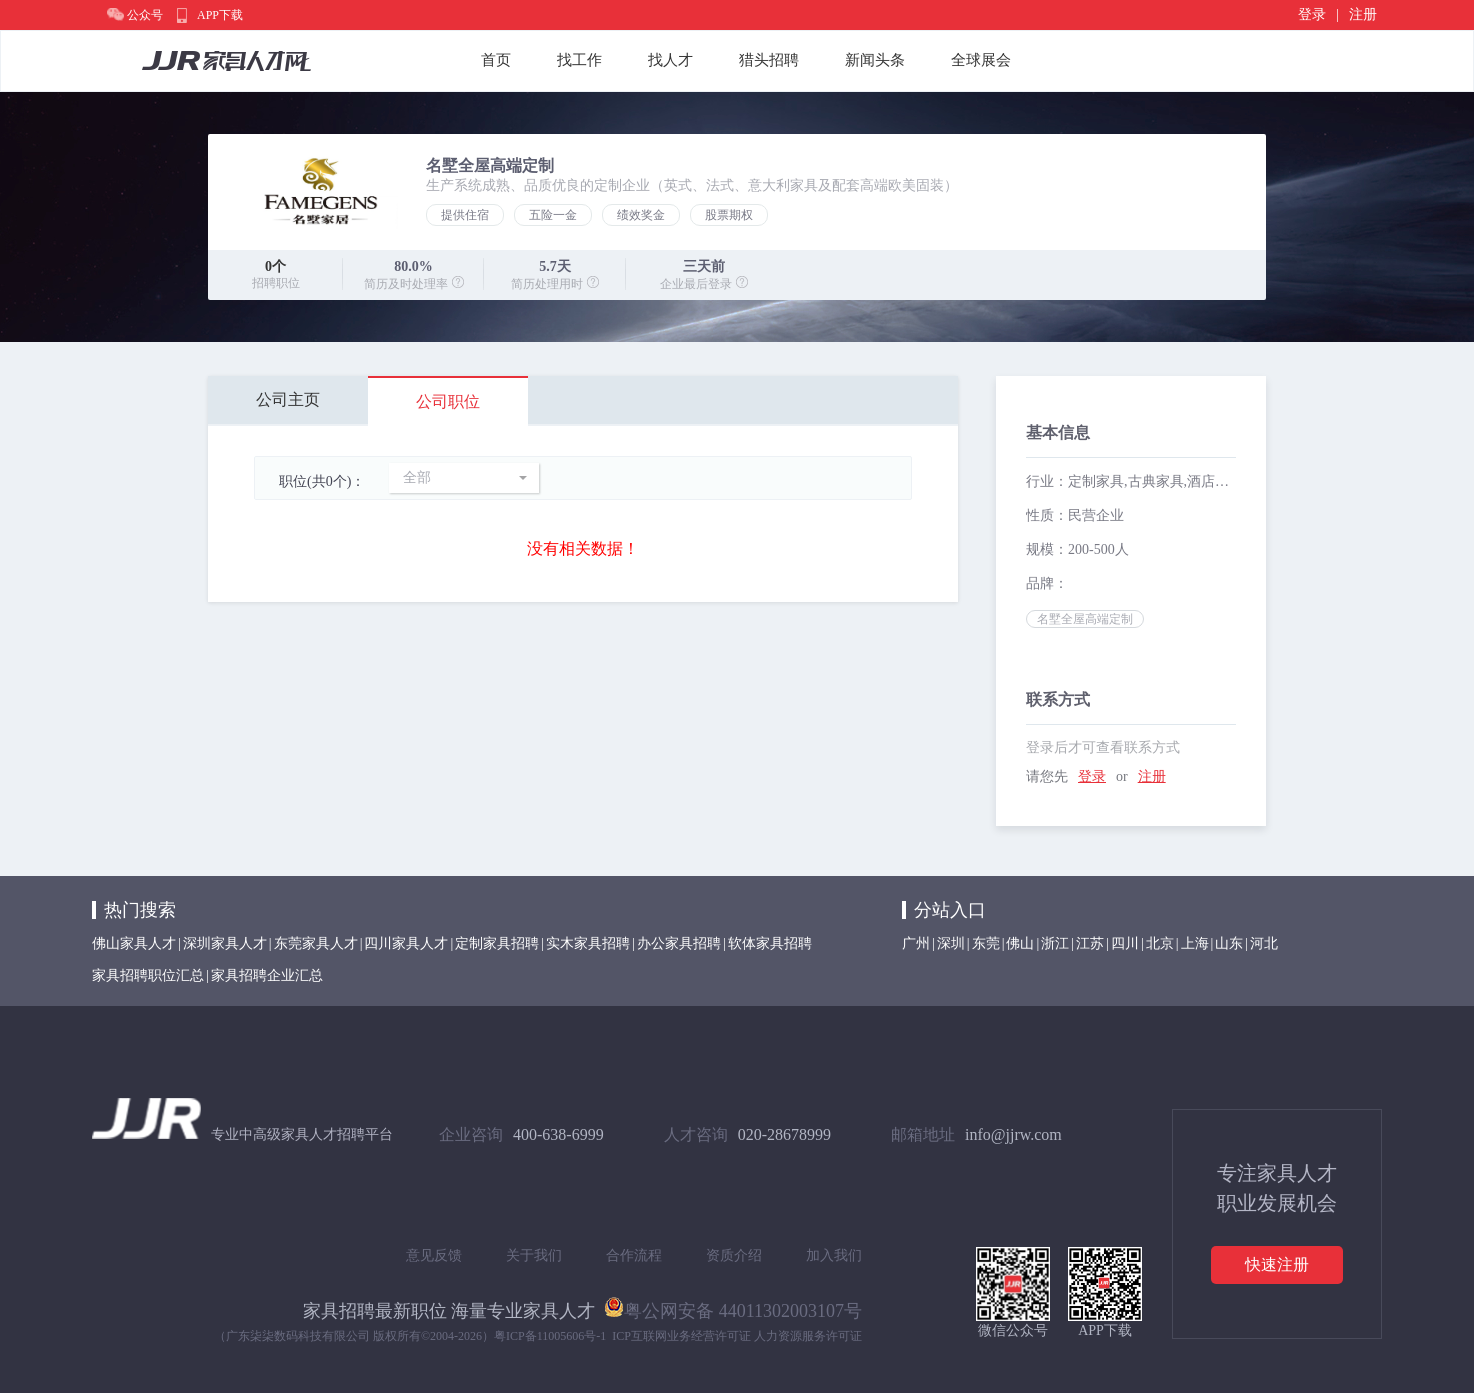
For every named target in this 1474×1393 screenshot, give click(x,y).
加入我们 (834, 1255)
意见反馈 (434, 1255)
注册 (1363, 14)
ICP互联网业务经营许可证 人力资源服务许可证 (737, 1336)
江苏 (1090, 943)
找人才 (670, 60)
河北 (1264, 943)
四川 (1125, 943)
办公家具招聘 (679, 943)
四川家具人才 (406, 943)
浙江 (1055, 943)
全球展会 (981, 60)
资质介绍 (734, 1255)
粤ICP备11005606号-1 (550, 1336)
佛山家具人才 (134, 943)
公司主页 (288, 399)
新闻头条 (875, 60)
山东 (1229, 943)
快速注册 (1277, 1264)
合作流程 (634, 1255)
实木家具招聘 (588, 943)
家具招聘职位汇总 (148, 975)
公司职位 (448, 401)
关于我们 (534, 1255)
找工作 (579, 60)
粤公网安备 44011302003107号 (733, 1307)
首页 (496, 60)
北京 (1160, 943)
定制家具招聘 (497, 943)
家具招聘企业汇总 (267, 975)
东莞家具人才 (316, 943)
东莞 (986, 943)
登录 (1312, 14)
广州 (916, 943)
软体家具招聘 (770, 943)
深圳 (951, 943)
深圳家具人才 (225, 943)
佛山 (1020, 943)
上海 (1195, 943)
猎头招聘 (769, 60)
